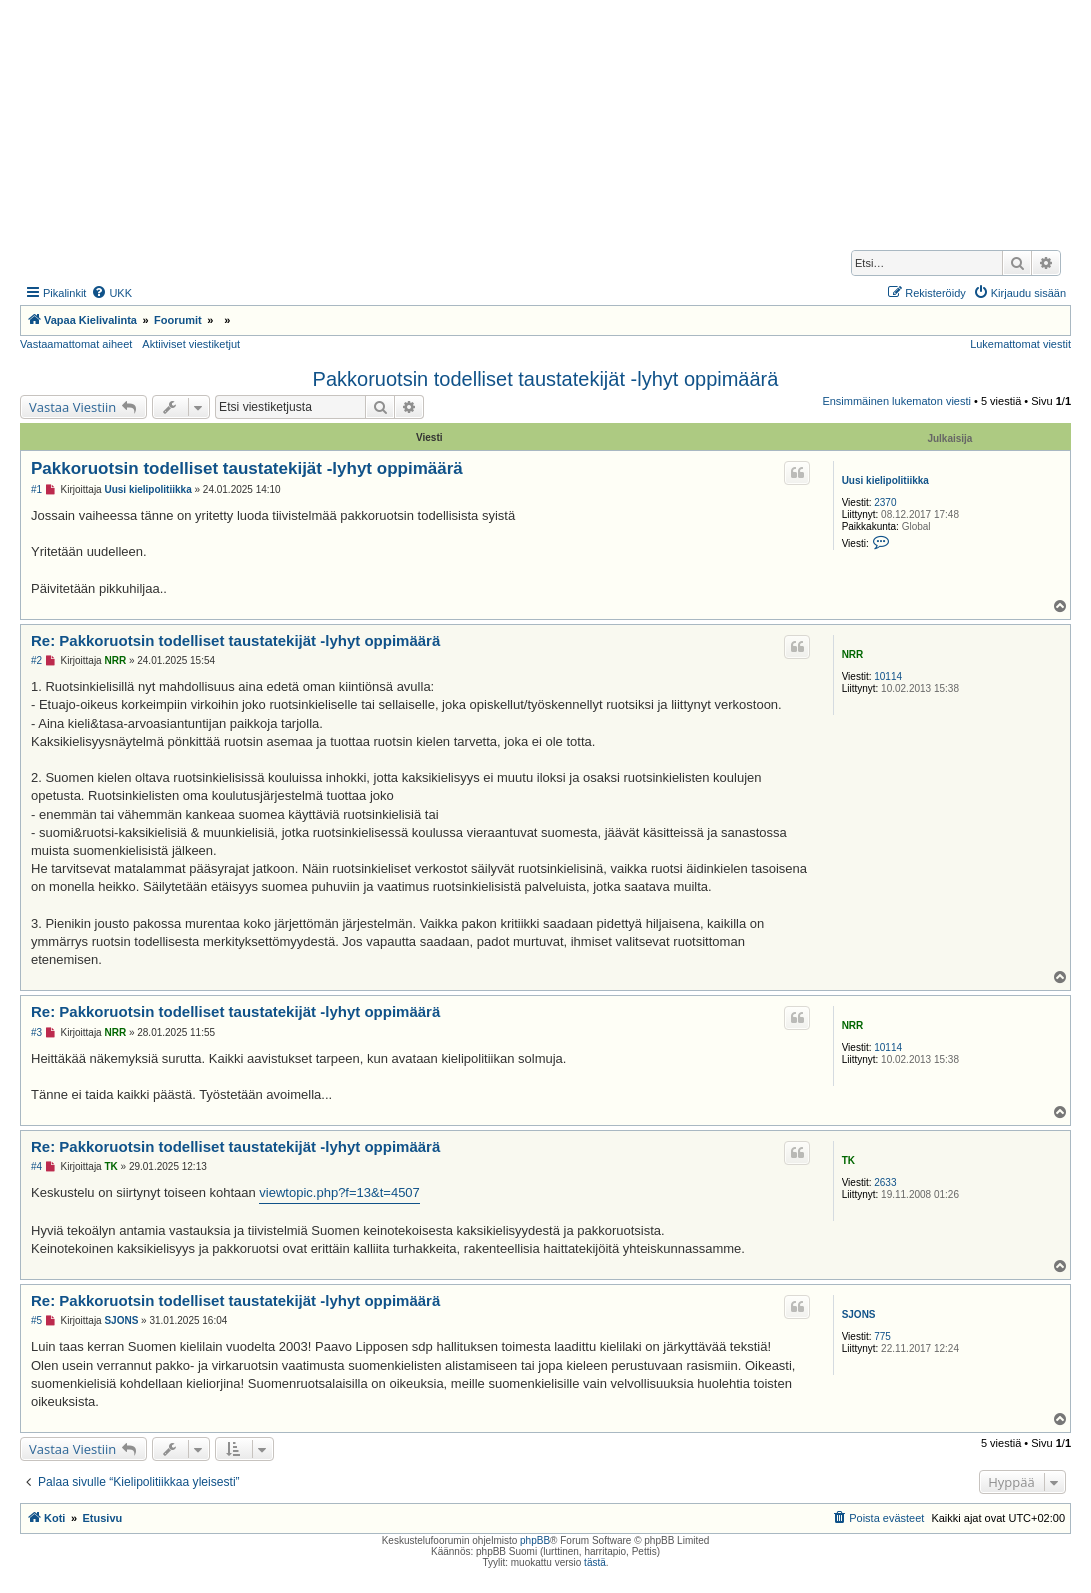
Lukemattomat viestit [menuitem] (1020, 344)
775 (882, 1336)
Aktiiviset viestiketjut (191, 344)
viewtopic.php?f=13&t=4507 (339, 1192)
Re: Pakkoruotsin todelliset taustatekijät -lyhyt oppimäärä (235, 640)
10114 (888, 676)
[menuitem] (111, 293)
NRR (853, 654)
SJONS (859, 1314)
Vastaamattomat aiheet (76, 344)
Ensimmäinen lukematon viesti (896, 401)
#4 (36, 1166)
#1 (36, 489)
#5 (36, 1320)
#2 (36, 660)
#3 (36, 1032)
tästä (595, 1562)
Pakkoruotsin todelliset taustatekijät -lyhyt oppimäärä (546, 379)
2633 (885, 1182)
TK (848, 1160)
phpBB (535, 1540)
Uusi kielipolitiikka (885, 480)
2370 (885, 502)
